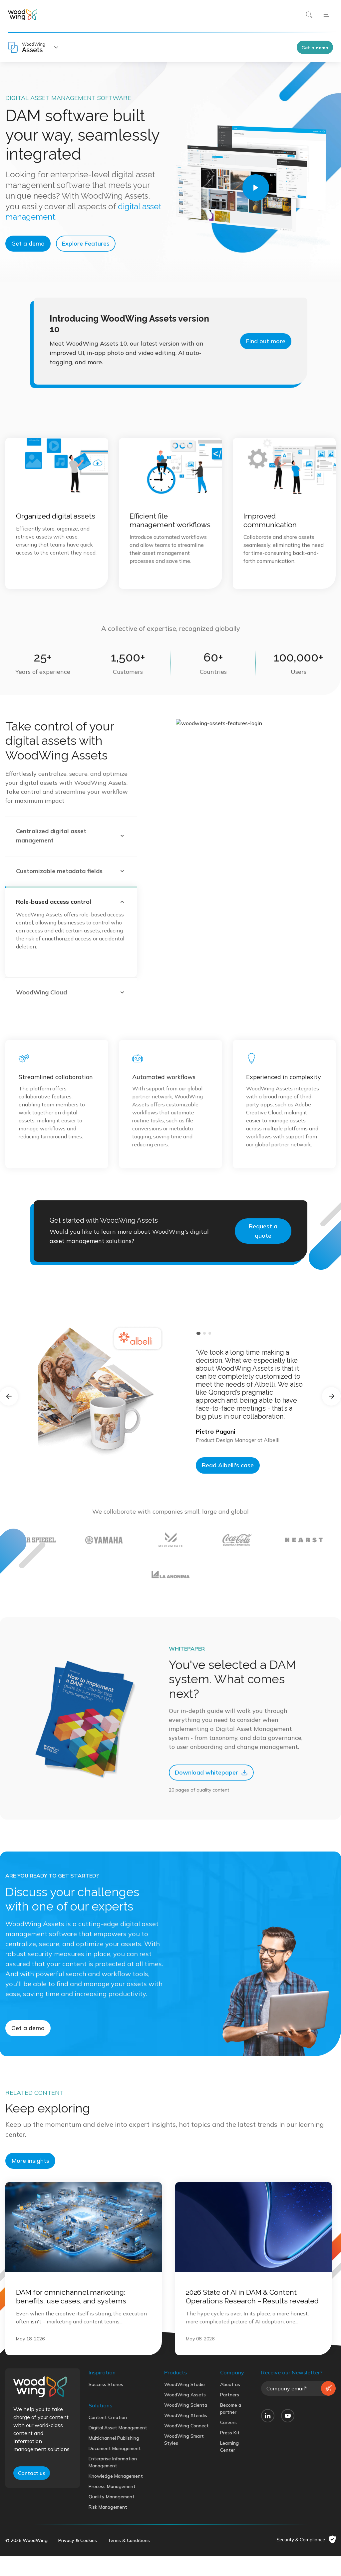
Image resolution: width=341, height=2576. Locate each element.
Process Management (112, 2553)
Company (232, 2439)
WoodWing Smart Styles (184, 2506)
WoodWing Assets (185, 2461)
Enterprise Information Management (113, 2528)
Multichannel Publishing (114, 2505)
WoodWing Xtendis (185, 2482)
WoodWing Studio (184, 2451)
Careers (228, 2489)
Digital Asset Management (118, 2494)
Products (175, 2439)
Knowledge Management (116, 2543)
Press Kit (230, 2499)
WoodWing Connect (186, 2492)
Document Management (115, 2515)
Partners (229, 2461)
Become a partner (230, 2475)
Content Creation (108, 2484)
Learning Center (229, 2513)
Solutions (100, 2472)
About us (230, 2451)
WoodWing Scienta (185, 2472)
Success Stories (106, 2451)
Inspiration (102, 2439)
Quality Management (112, 2563)
